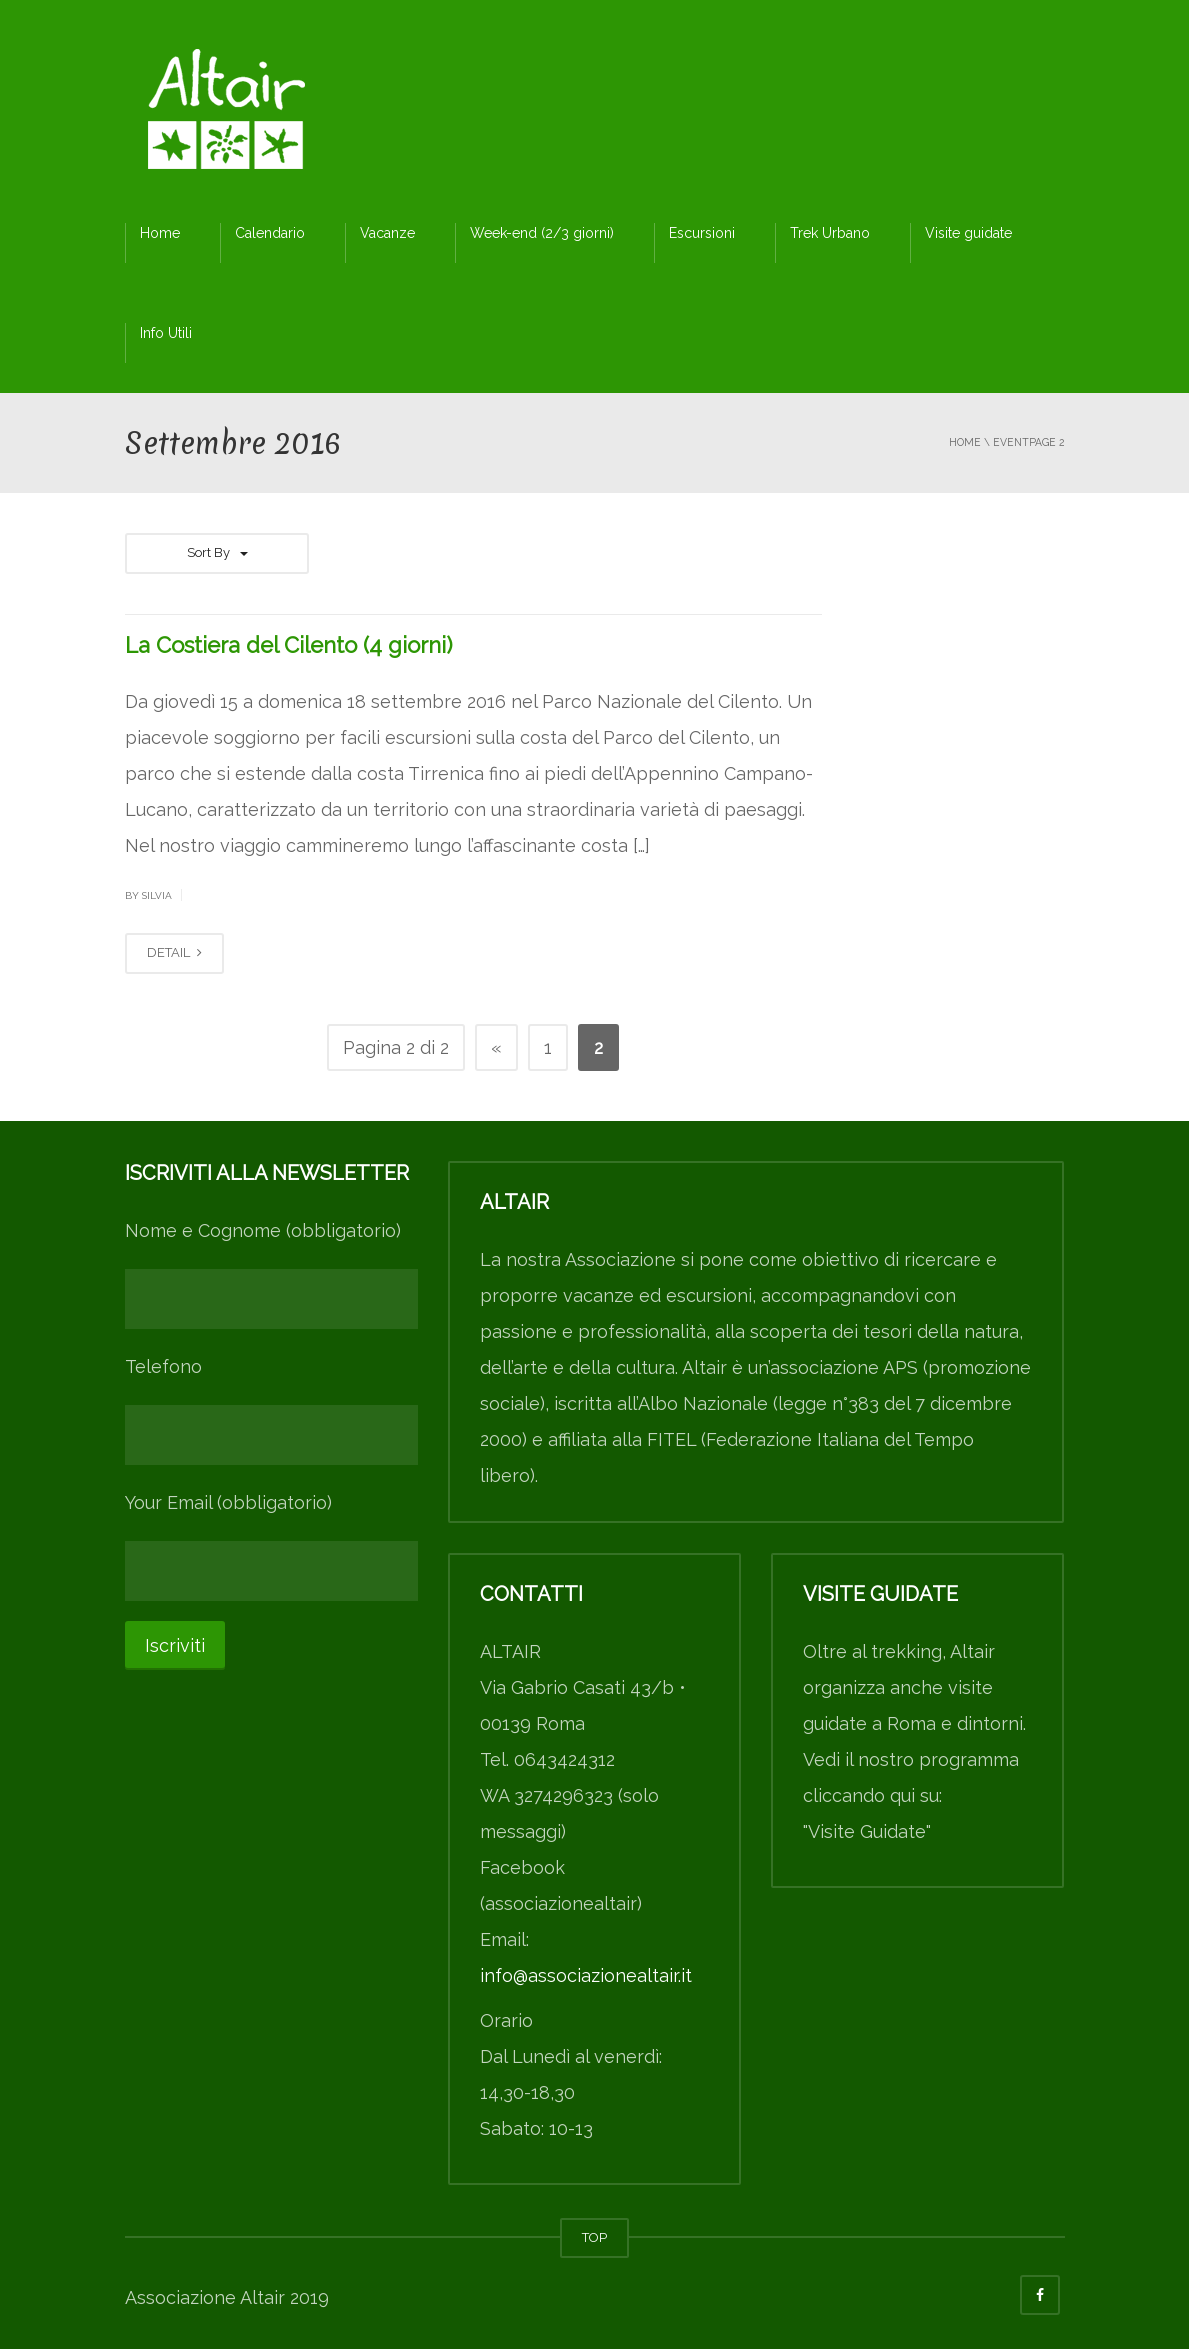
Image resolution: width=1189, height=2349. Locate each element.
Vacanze (387, 233)
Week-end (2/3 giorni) (542, 233)
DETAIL (174, 952)
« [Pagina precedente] (496, 1047)
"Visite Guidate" (867, 1831)
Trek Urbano (830, 233)
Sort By (216, 552)
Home (160, 233)
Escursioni (702, 233)
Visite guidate (968, 233)
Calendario (270, 233)
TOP (594, 2237)
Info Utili (166, 333)
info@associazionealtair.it (586, 1975)
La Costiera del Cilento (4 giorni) (288, 645)
